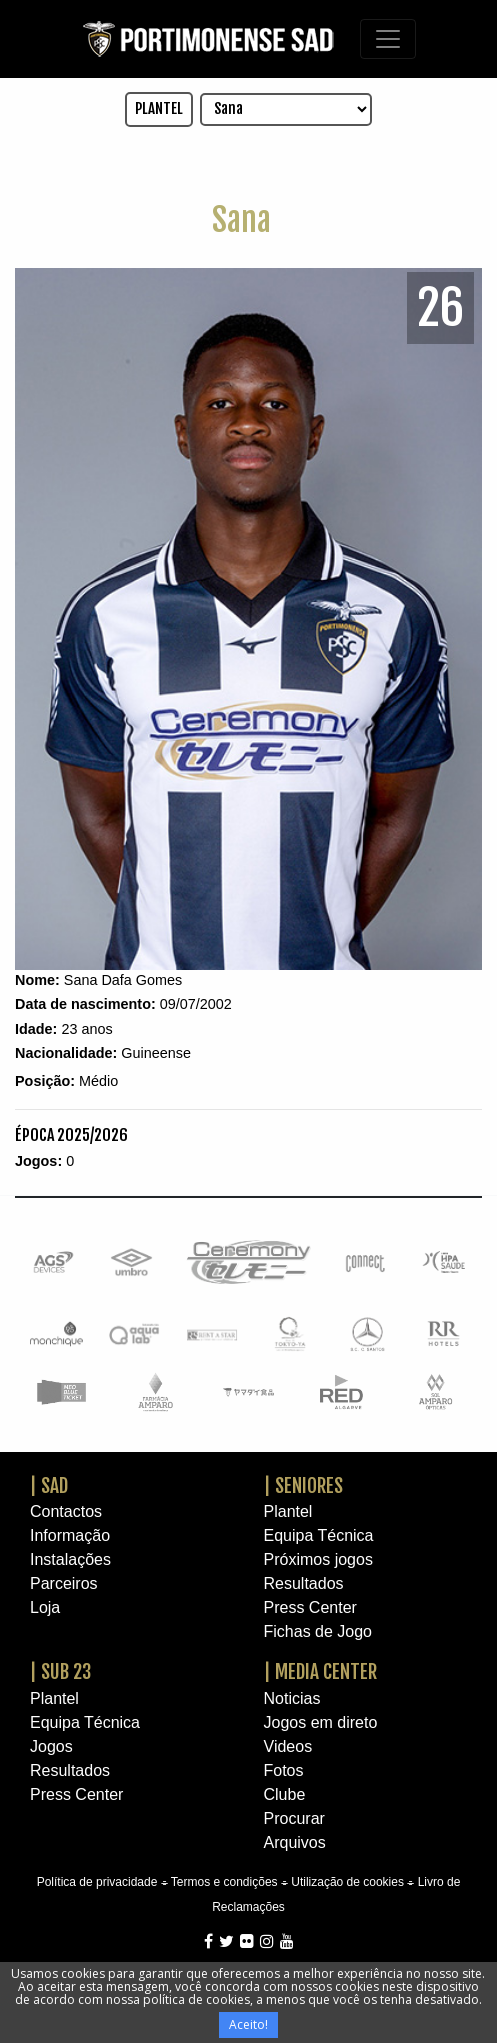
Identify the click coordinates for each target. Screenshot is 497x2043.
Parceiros (64, 1583)
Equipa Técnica (319, 1535)
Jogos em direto (321, 1722)
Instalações (70, 1559)
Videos (288, 1746)
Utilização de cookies (347, 1882)
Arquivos (295, 1842)
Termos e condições (224, 1882)
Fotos (284, 1770)
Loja (45, 1607)
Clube (285, 1794)
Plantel (288, 1511)
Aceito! (248, 2024)
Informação (70, 1535)
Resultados (304, 1583)
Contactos (66, 1511)
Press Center (310, 1607)
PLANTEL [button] (159, 108)
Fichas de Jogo (318, 1631)
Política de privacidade (97, 1882)
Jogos (51, 1746)
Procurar (294, 1818)
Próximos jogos (318, 1559)
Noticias (292, 1698)
